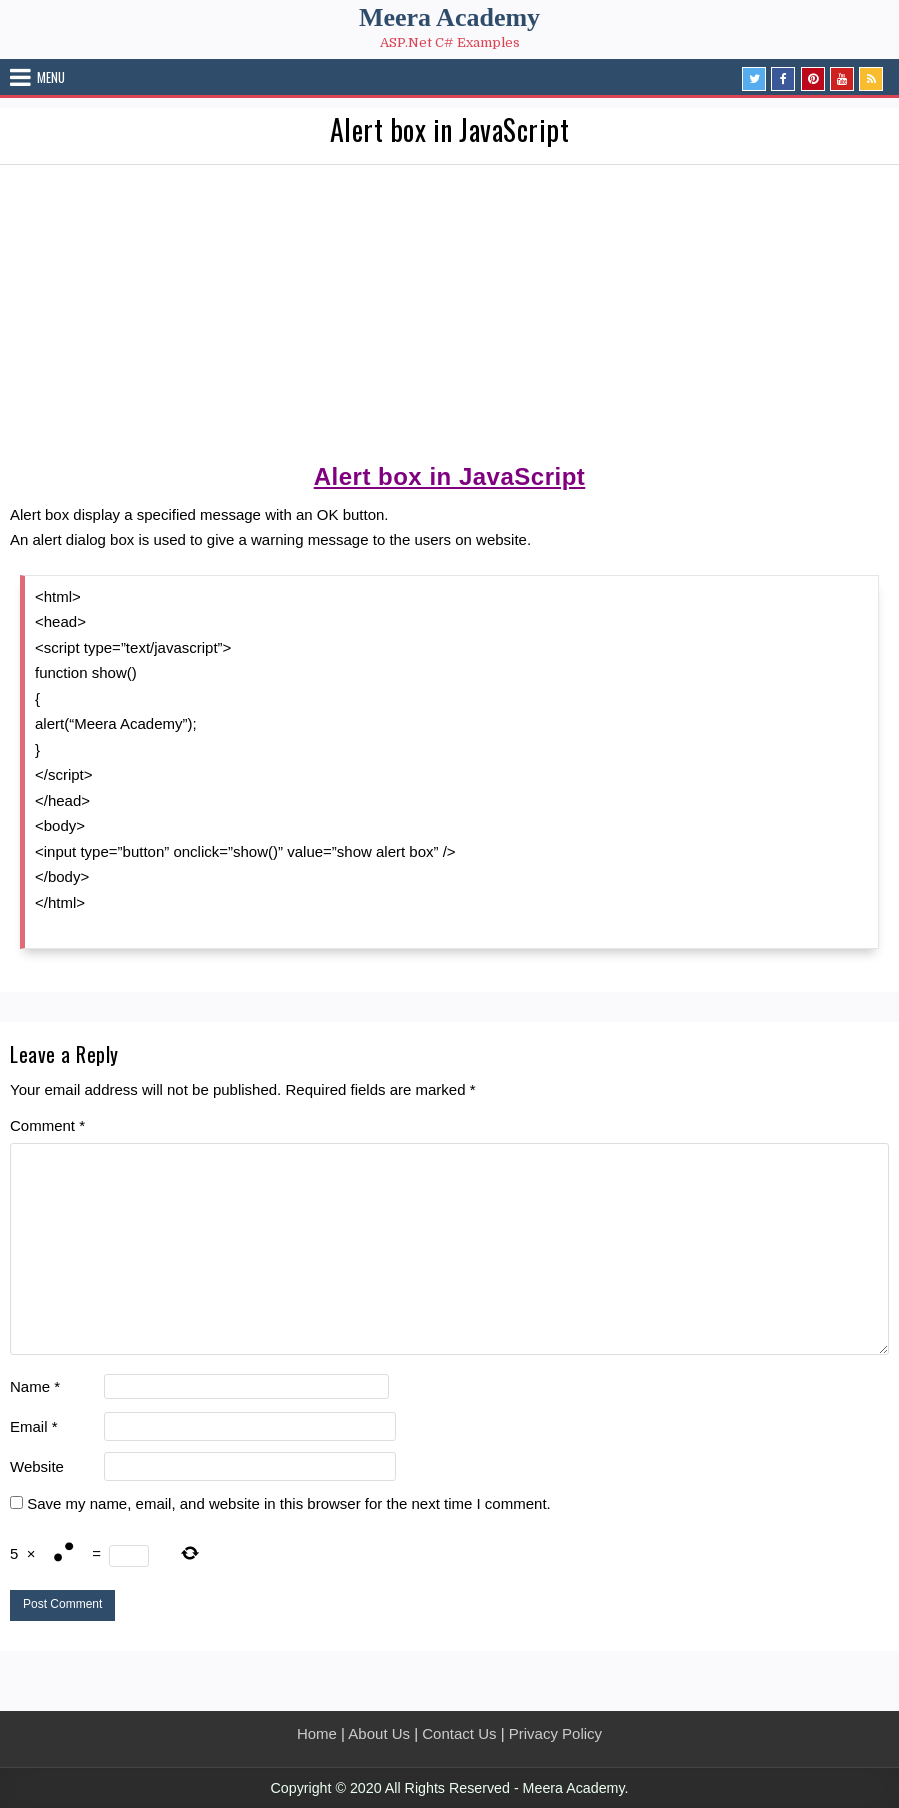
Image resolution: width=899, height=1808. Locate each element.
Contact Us (459, 1733)
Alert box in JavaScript (450, 129)
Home (317, 1733)
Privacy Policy (555, 1733)
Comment (47, 1125)
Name (35, 1386)
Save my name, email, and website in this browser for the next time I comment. (289, 1503)
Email (34, 1426)
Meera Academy (449, 17)
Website (37, 1466)
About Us (379, 1733)
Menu (51, 77)
